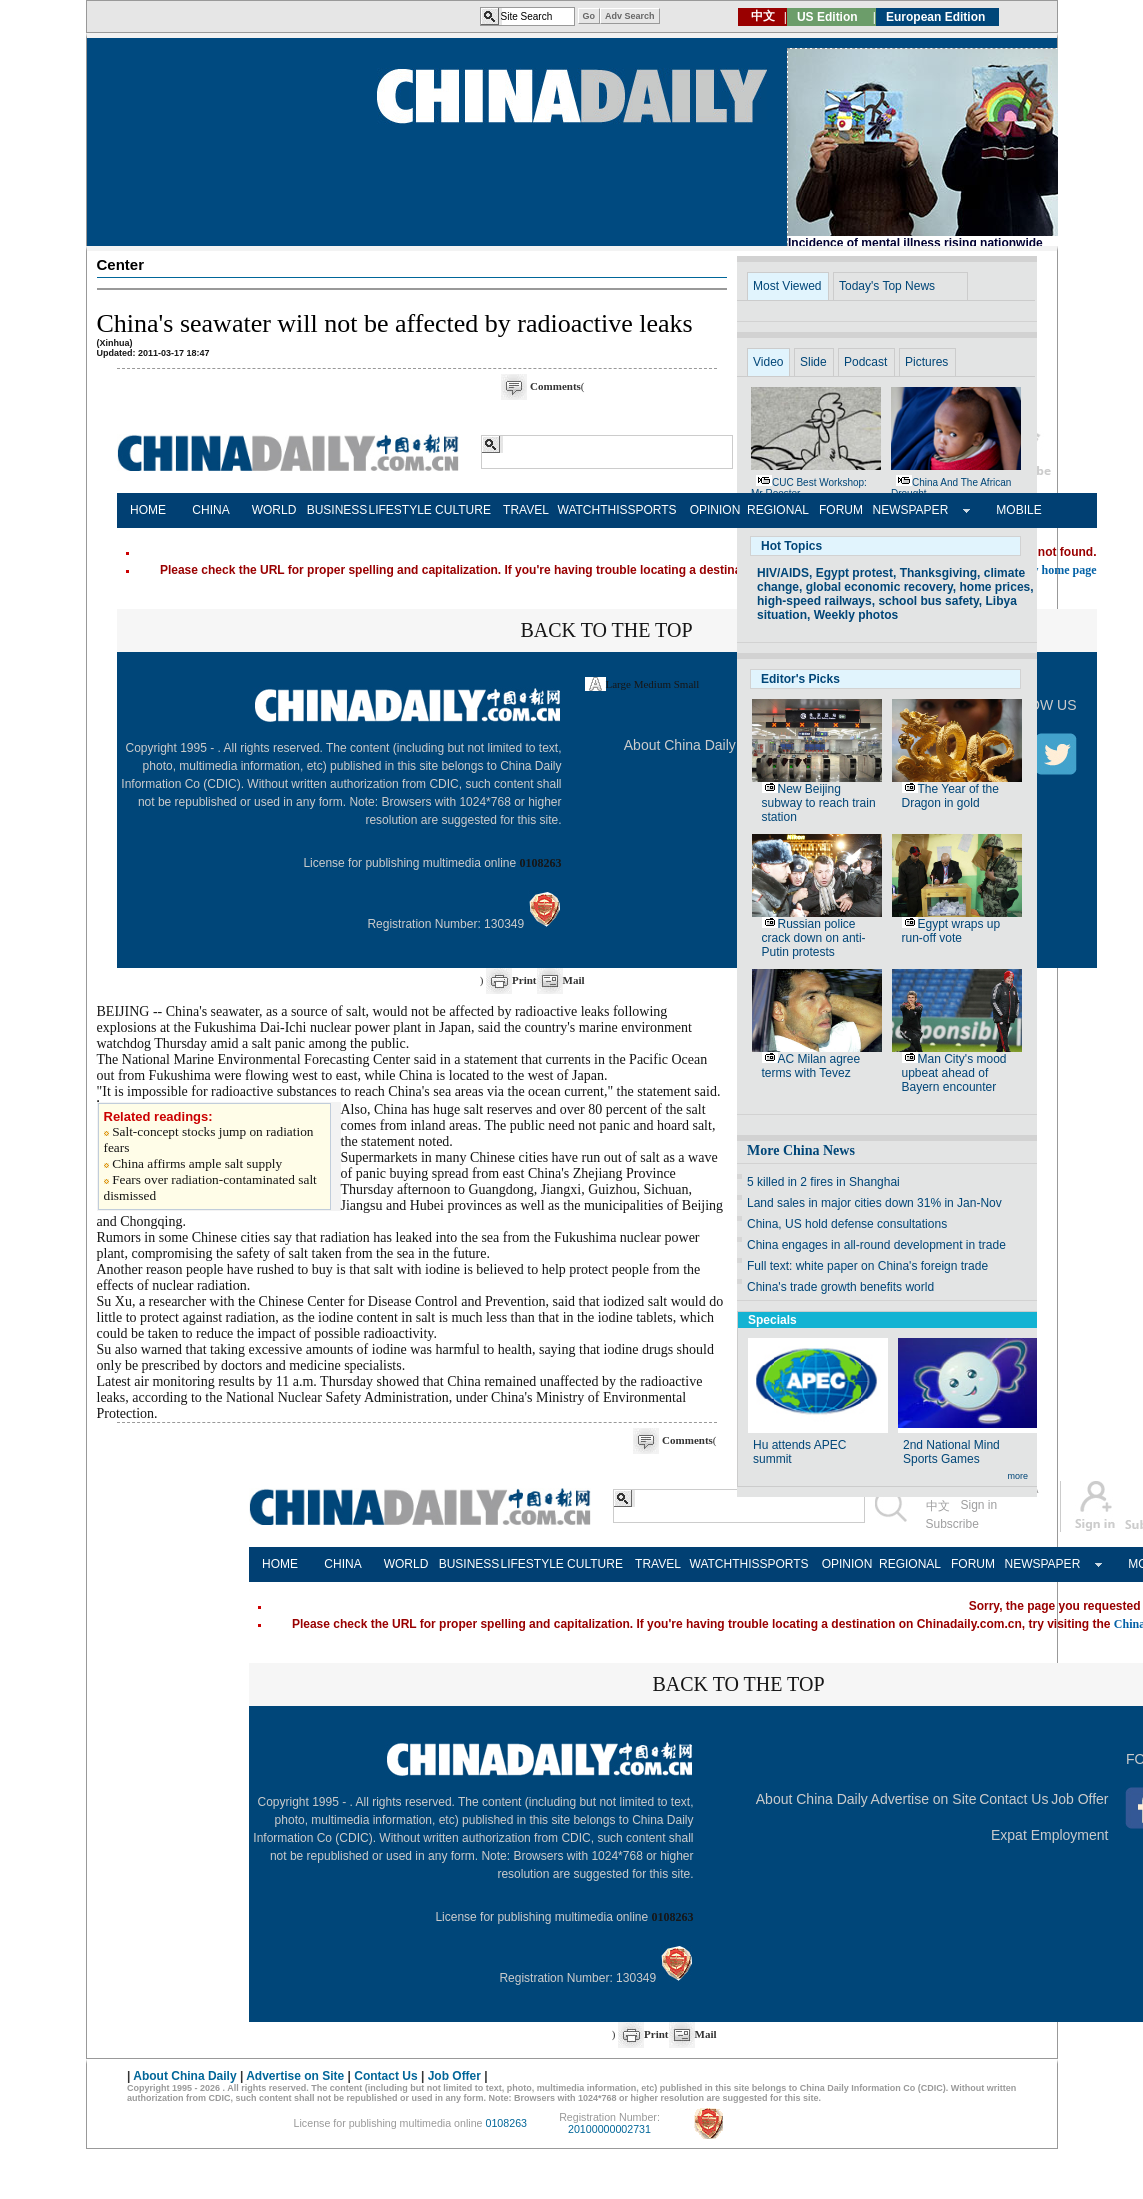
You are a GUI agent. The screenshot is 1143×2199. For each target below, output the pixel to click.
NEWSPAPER (904, 510)
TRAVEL (526, 510)
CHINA (210, 510)
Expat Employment (1050, 1835)
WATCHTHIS (589, 510)
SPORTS (651, 510)
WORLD (274, 510)
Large (618, 684)
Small (687, 684)
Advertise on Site (924, 1799)
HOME (148, 510)
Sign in (979, 1505)
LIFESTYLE (400, 510)
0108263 (541, 863)
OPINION (715, 510)
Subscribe (952, 1524)
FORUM (841, 510)
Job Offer (1079, 1799)
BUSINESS (337, 510)
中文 (938, 1506)
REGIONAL (778, 510)
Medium (652, 684)
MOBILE (1018, 510)
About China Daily (680, 745)
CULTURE (463, 510)
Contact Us (1013, 1799)
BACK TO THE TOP (606, 630)
